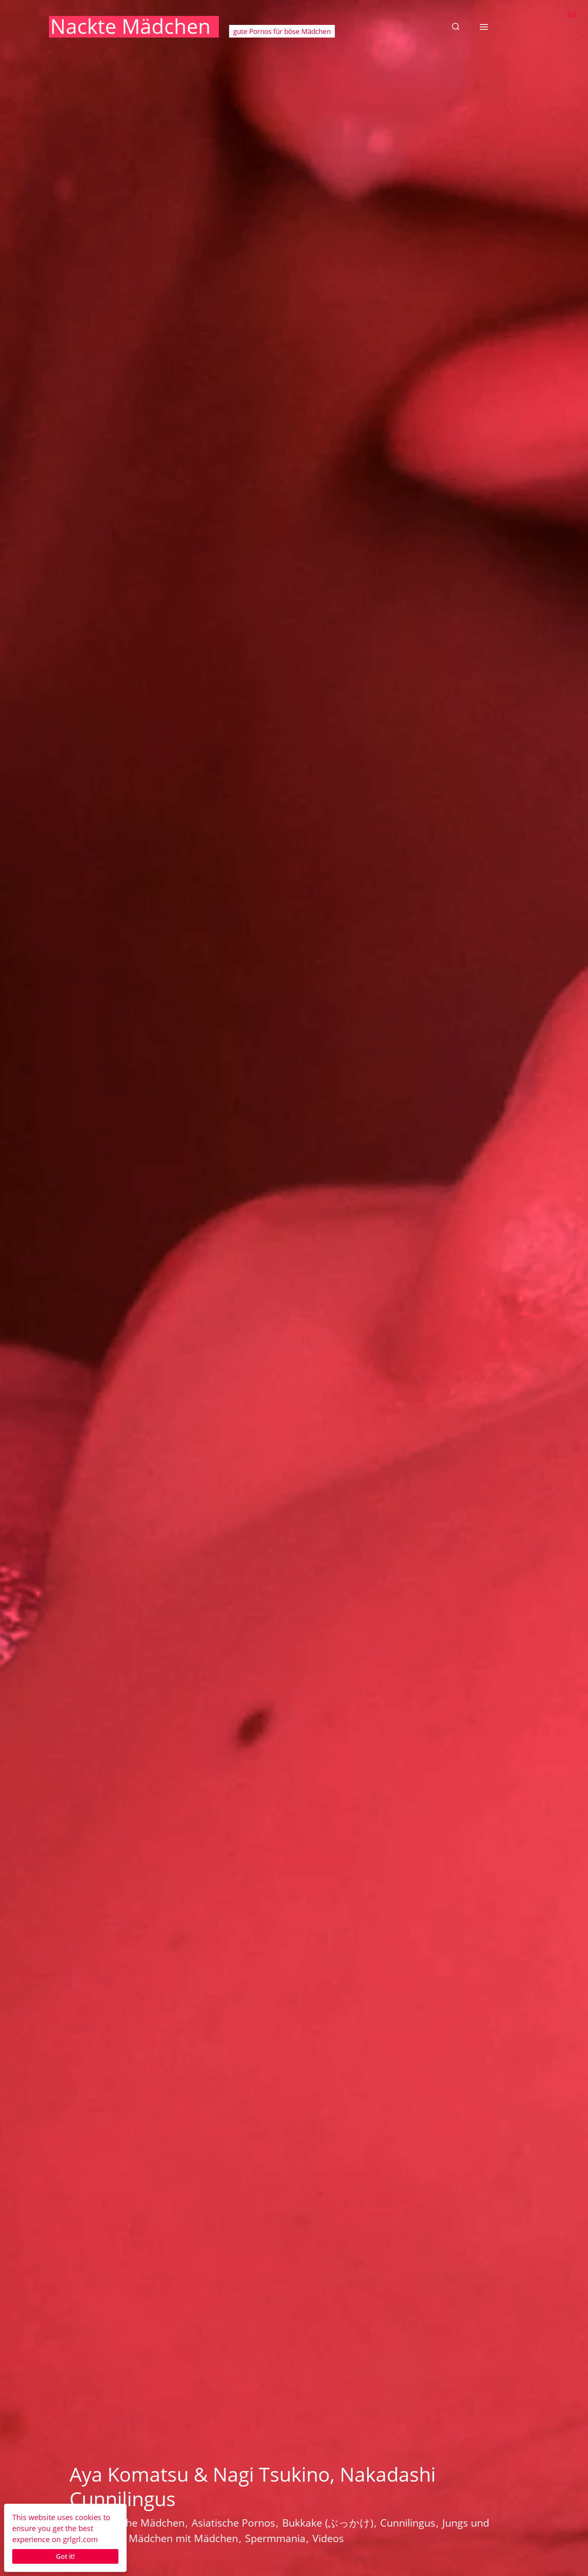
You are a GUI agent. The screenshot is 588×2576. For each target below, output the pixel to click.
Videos (328, 2538)
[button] (456, 26)
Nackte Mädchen (130, 26)
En (572, 13)
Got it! (65, 2556)
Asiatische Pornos (233, 2522)
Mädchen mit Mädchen (183, 2538)
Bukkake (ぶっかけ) (327, 2522)
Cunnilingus (407, 2522)
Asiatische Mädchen (137, 2522)
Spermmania (275, 2538)
